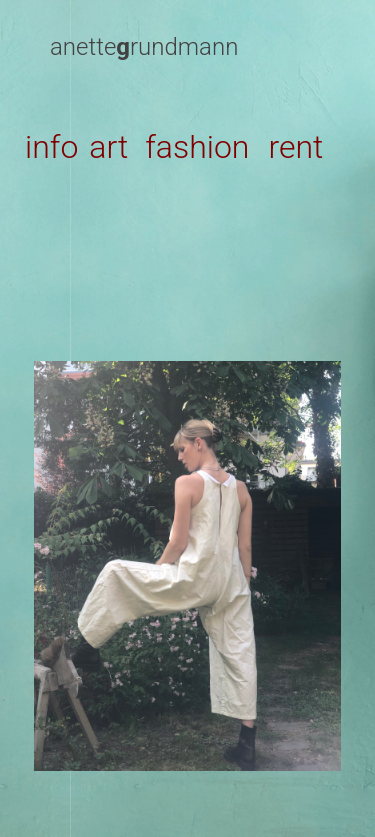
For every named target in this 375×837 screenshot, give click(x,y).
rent (295, 147)
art (108, 147)
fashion (197, 147)
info (51, 147)
